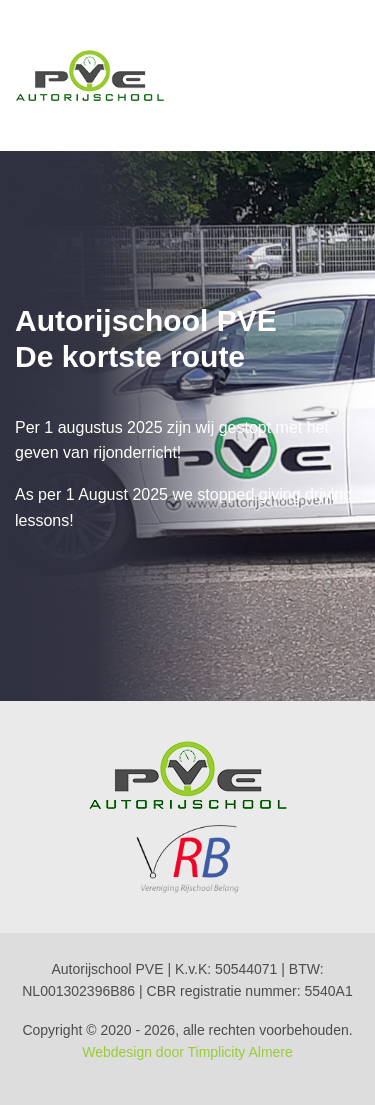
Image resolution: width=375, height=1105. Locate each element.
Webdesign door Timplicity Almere (187, 1052)
